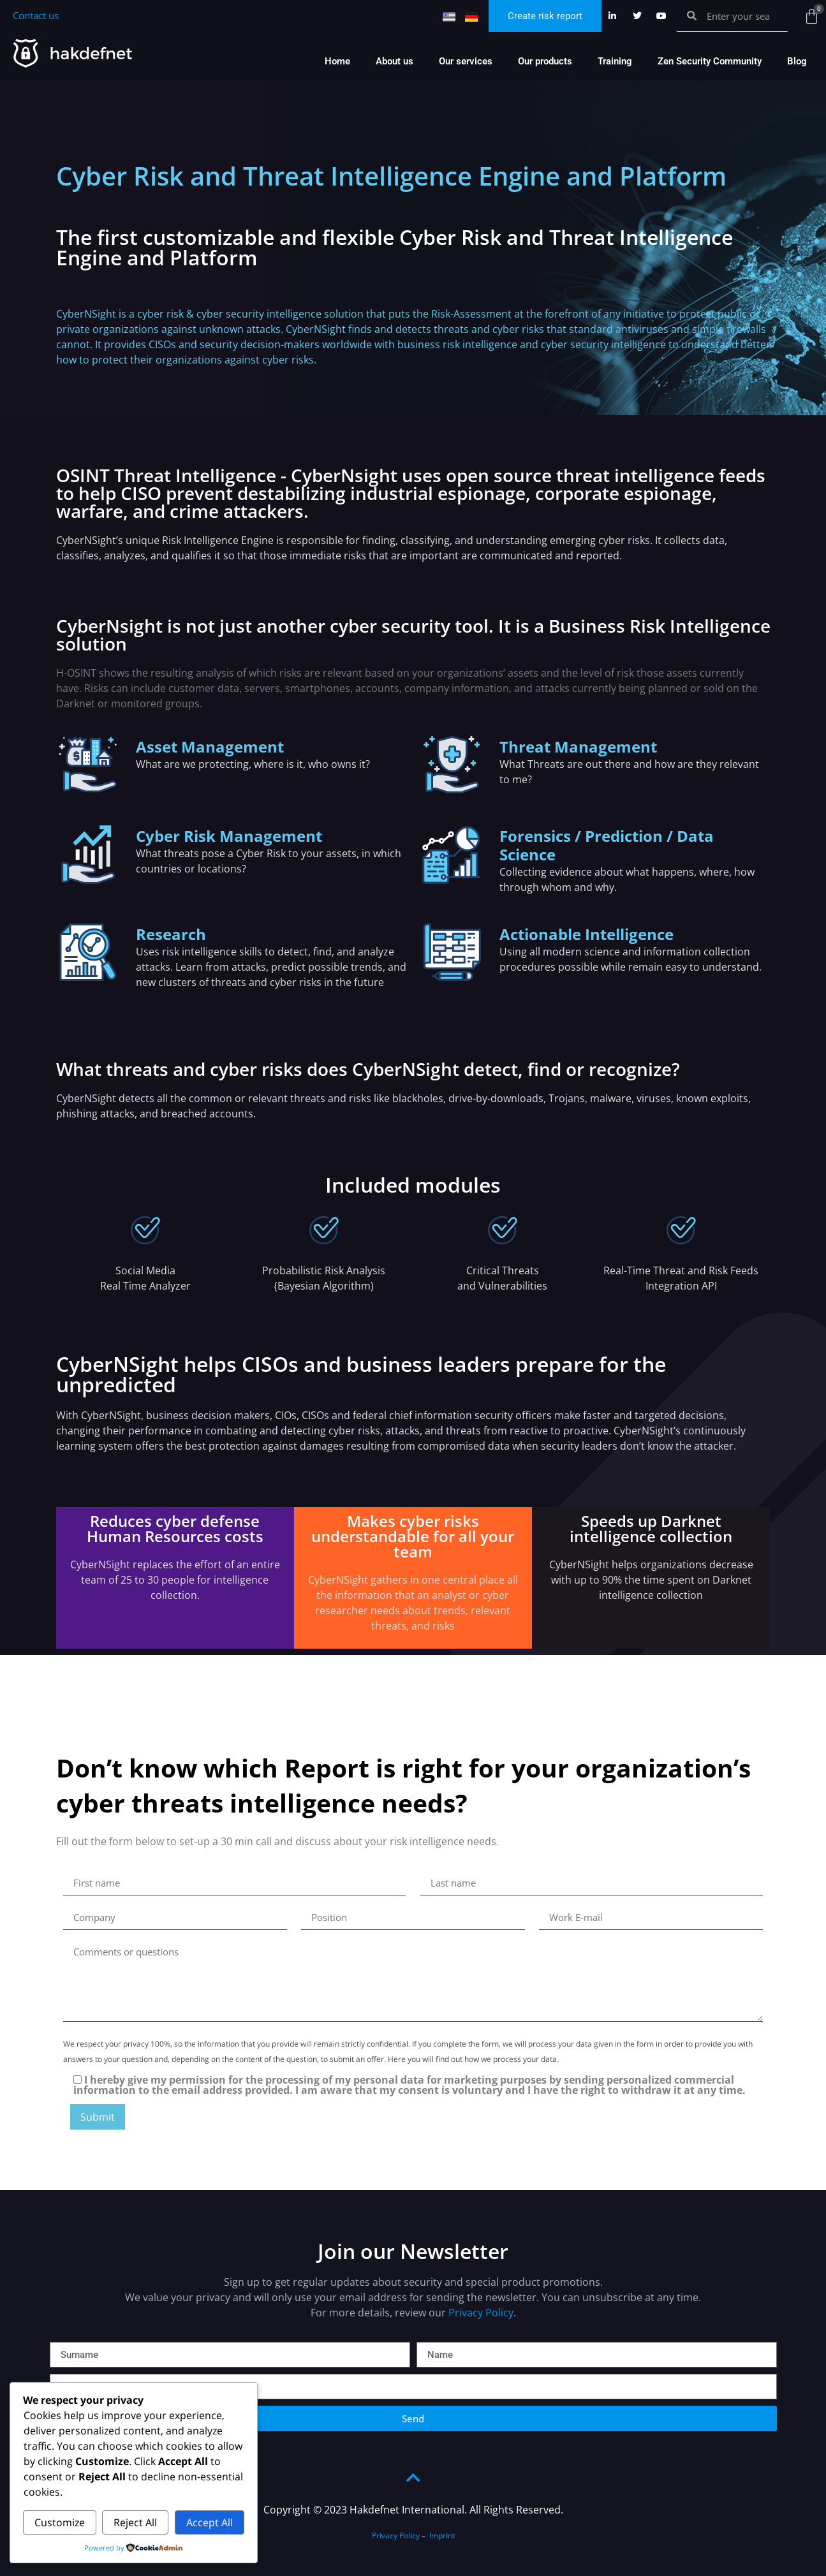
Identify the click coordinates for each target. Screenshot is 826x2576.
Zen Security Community (710, 61)
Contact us (36, 15)
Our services (465, 61)
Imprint (442, 2535)
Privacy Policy (480, 2313)
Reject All (135, 2522)
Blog (797, 61)
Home (337, 61)
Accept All (209, 2522)
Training (615, 61)
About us (394, 61)
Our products (545, 61)
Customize (59, 2522)
